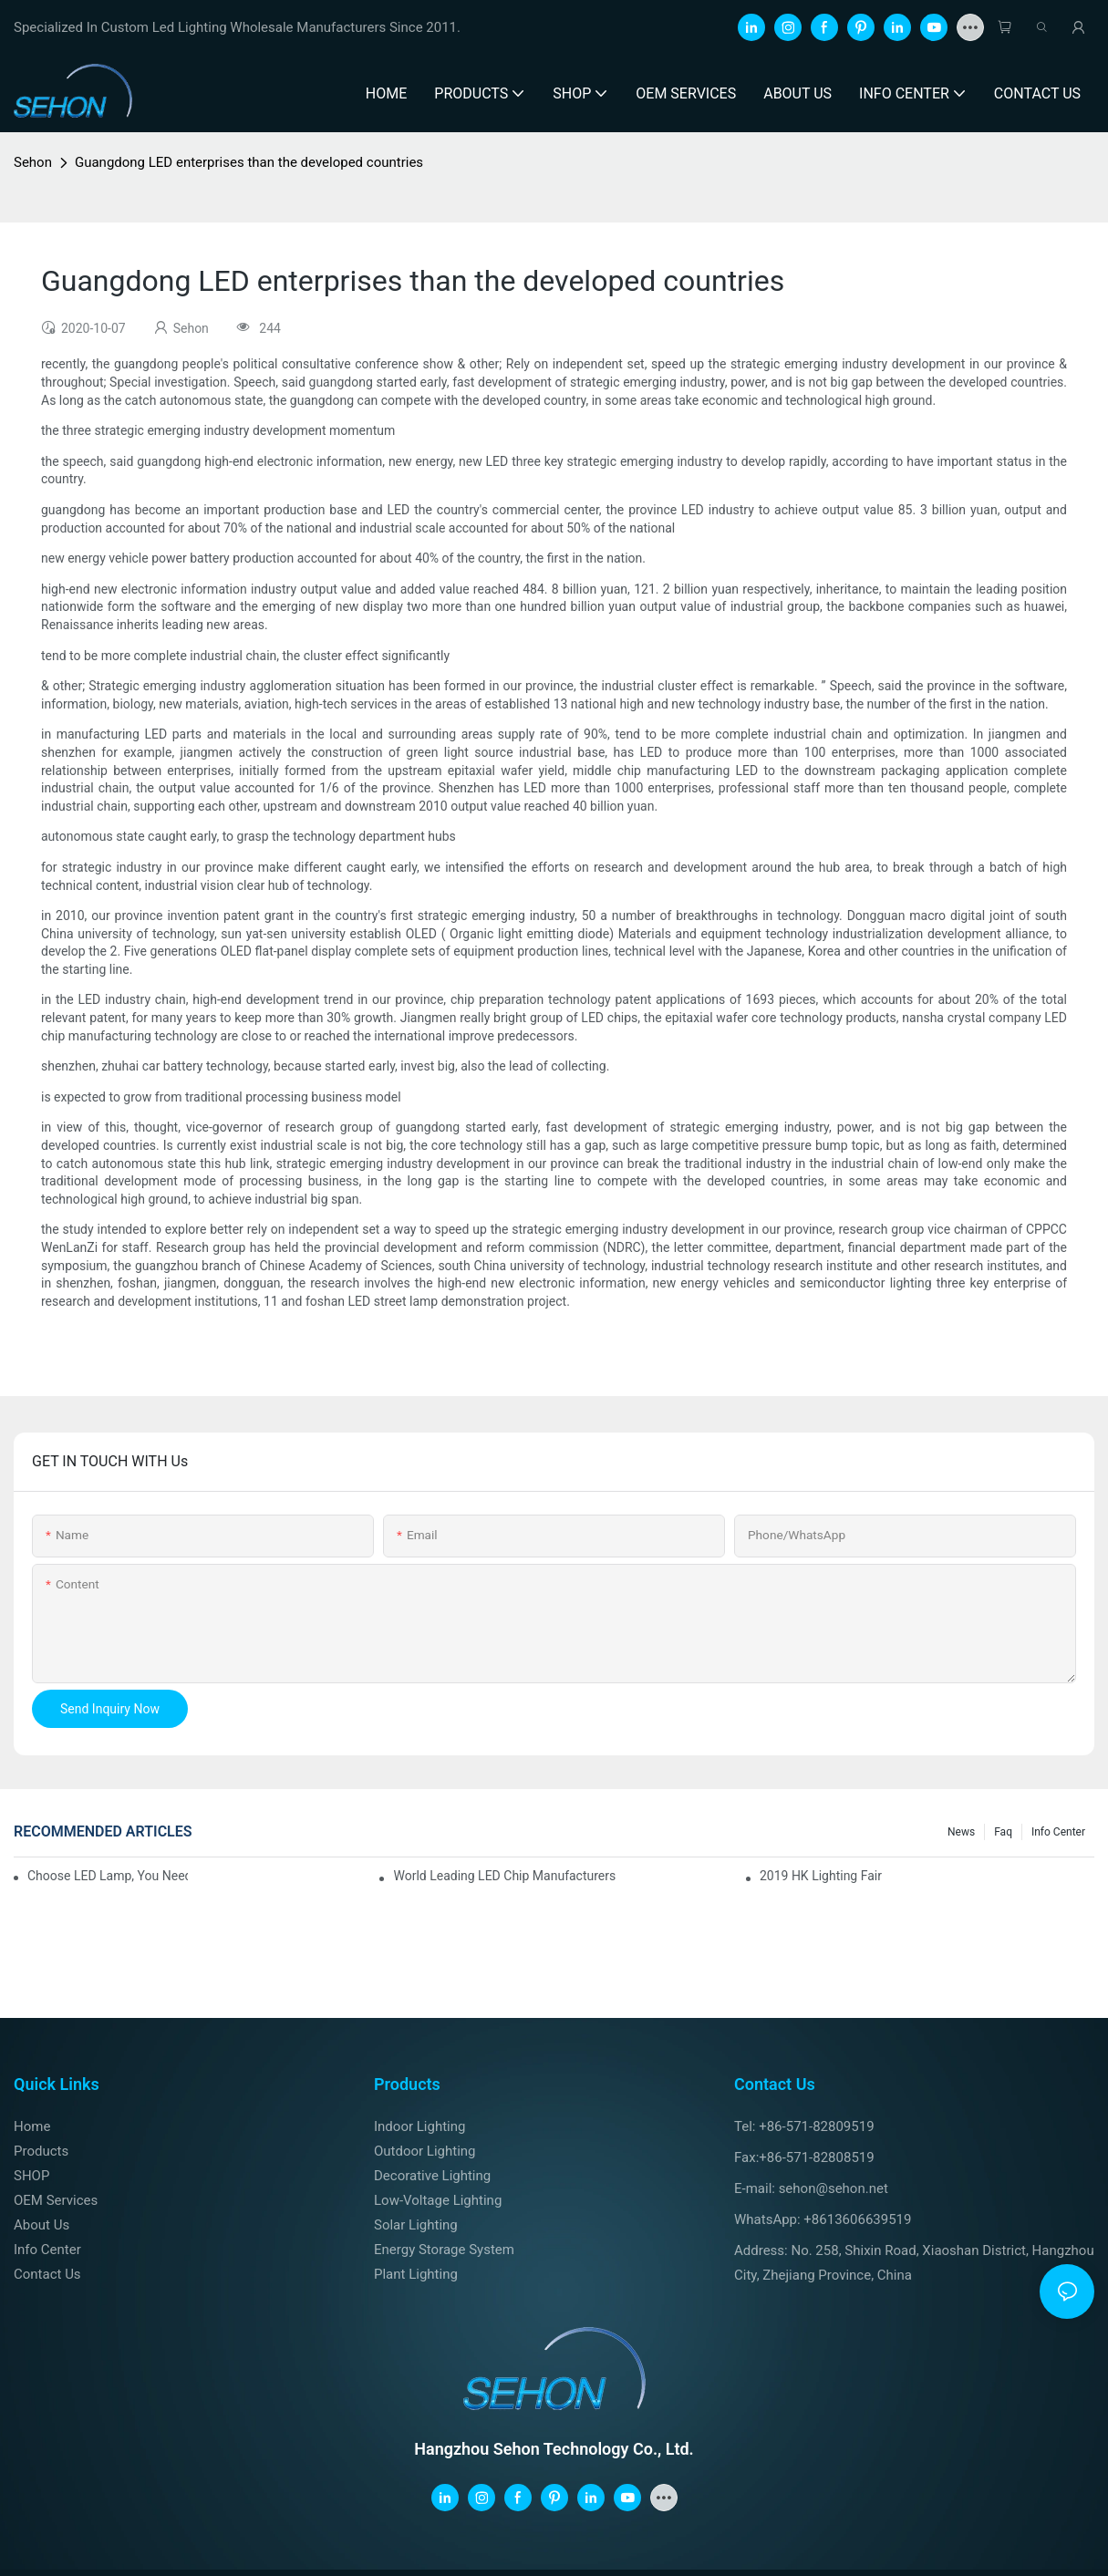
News (961, 1832)
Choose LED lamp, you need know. (107, 1875)
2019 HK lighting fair (821, 1875)
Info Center (1058, 1832)
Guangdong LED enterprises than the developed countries (249, 162)
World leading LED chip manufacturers (504, 1875)
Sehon (33, 162)
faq (1003, 1832)
